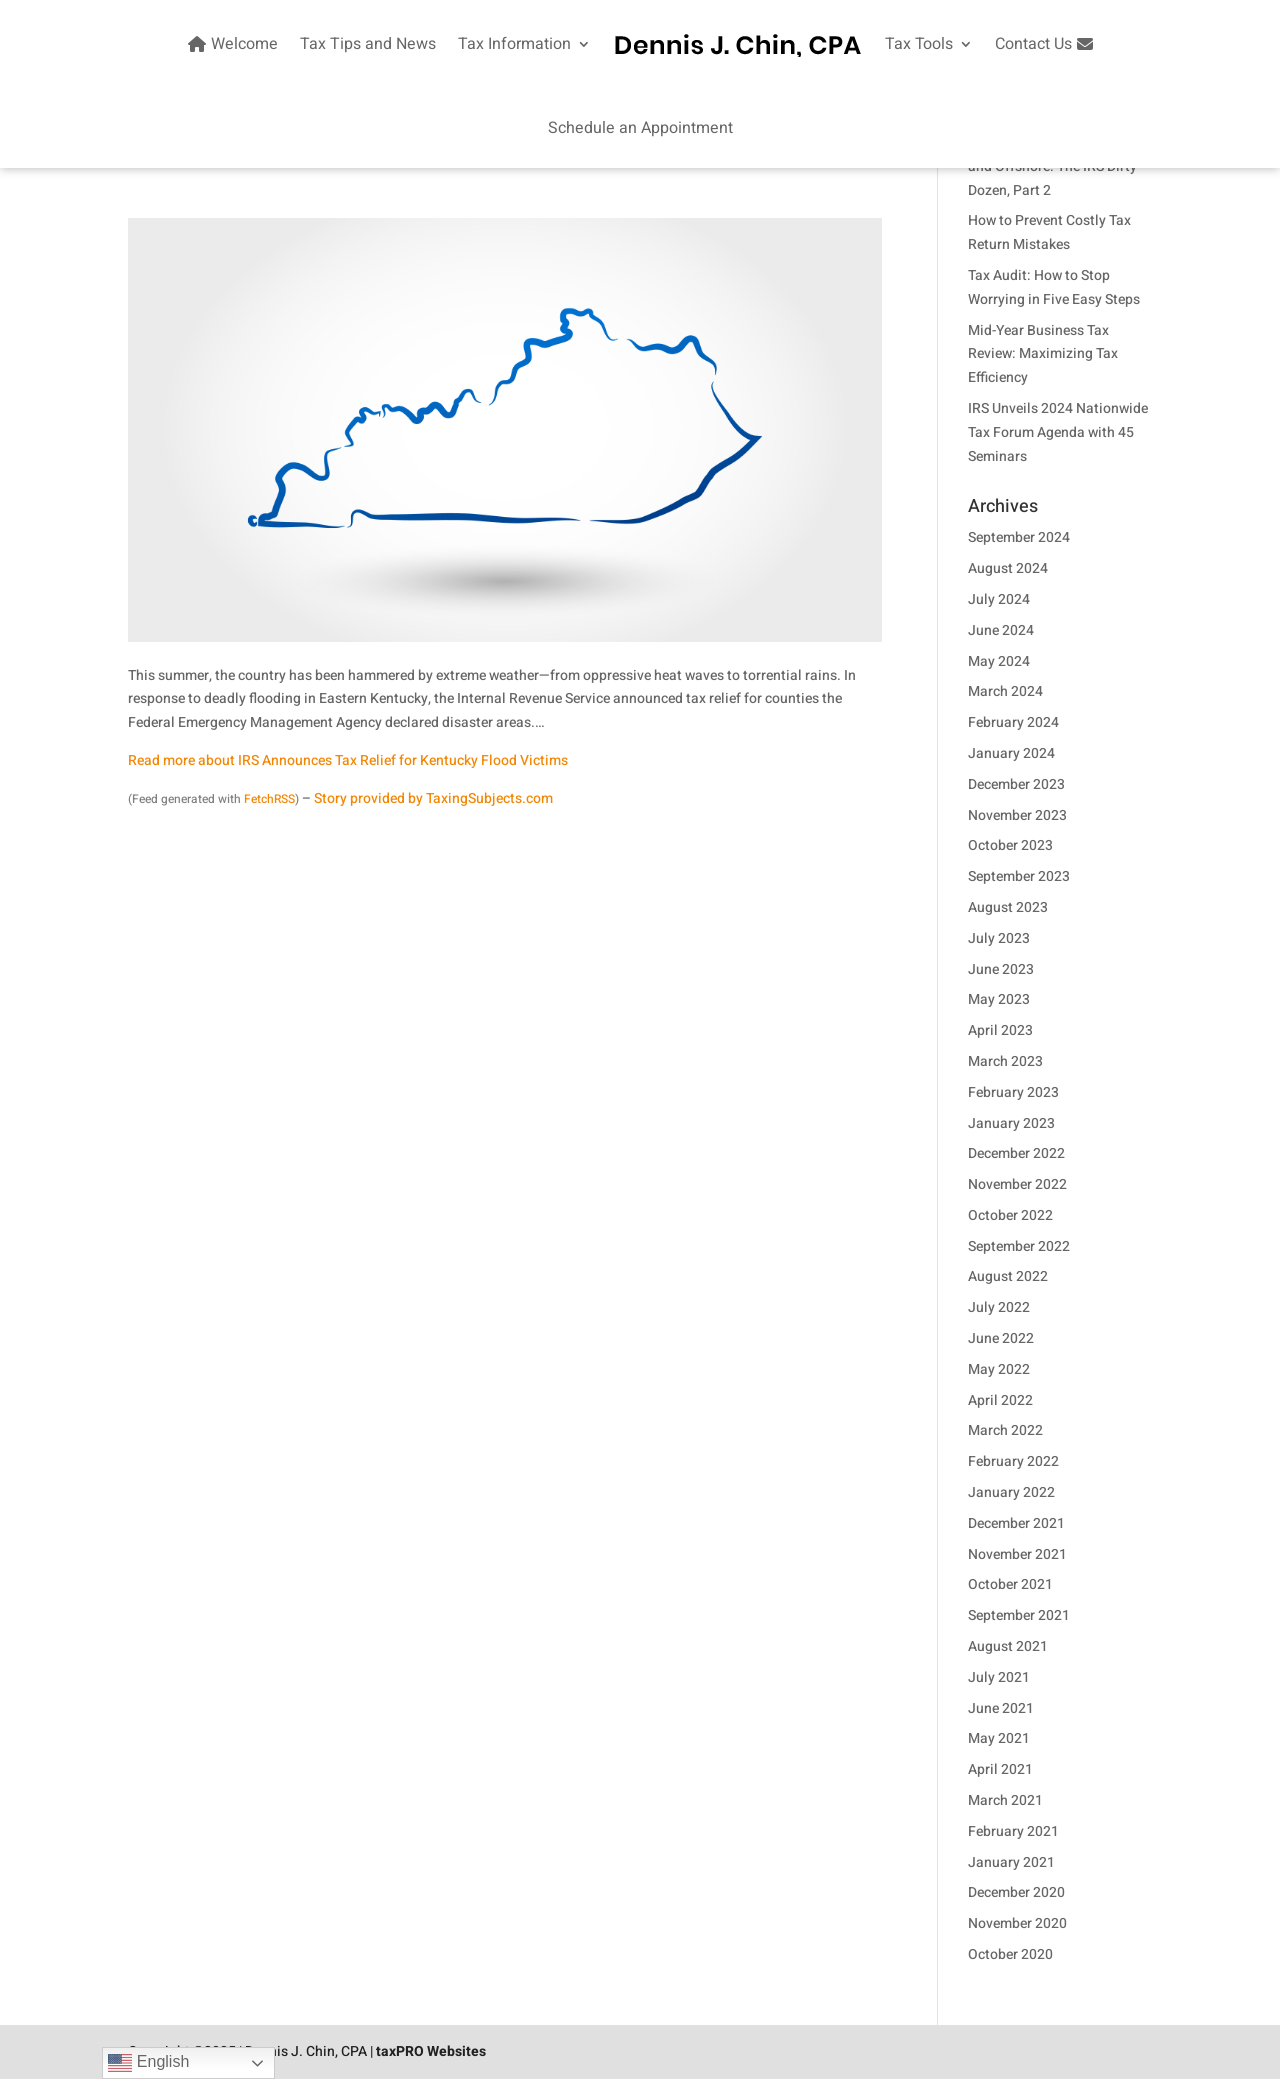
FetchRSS (269, 799)
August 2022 (1008, 1276)
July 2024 (999, 599)
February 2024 (1013, 722)
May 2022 (999, 1369)
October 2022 (1010, 1215)
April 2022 (1000, 1400)
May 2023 (999, 999)
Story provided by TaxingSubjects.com (433, 798)
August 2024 (1008, 568)
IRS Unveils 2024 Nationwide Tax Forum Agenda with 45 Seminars (1058, 432)
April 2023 (1000, 1030)
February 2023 (1013, 1092)
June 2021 (1001, 1708)
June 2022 (1001, 1338)
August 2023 (1008, 907)
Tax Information (514, 44)
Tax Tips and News (368, 44)
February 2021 (1013, 1831)
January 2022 (1011, 1492)
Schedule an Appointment (640, 128)
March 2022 (1005, 1430)
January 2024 (1011, 753)
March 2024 (1005, 691)
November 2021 (1017, 1554)
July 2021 (999, 1677)
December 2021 (1016, 1523)
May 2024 (999, 661)
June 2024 (1001, 630)
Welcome (230, 44)
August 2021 (1008, 1646)
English (148, 2063)
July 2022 (999, 1307)
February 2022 (1013, 1461)
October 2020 (1010, 1954)
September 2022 (1019, 1246)
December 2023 (1016, 784)
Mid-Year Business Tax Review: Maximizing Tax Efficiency (1043, 354)
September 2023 (1019, 876)
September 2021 (1019, 1615)
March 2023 (1005, 1061)
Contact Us (1046, 44)
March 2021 (1005, 1800)
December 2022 (1016, 1153)
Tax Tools (919, 44)
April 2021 (1000, 1769)
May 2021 (999, 1738)
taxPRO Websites (431, 2051)
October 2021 (1010, 1584)
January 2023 (1011, 1123)
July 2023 (999, 938)
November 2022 (1017, 1184)
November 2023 (1017, 815)
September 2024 (1019, 537)
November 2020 (1017, 1923)
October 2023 (1010, 845)
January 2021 (1011, 1862)
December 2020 (1016, 1892)
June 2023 (1001, 969)
